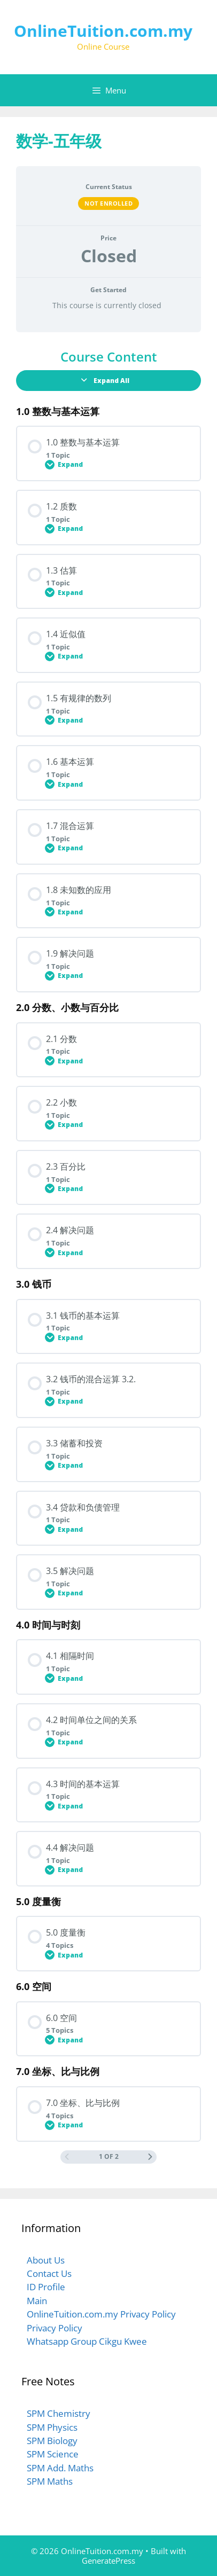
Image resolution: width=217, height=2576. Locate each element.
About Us (46, 2260)
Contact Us (49, 2273)
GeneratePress (108, 2560)
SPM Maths (50, 2481)
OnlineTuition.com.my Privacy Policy (101, 2314)
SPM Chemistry (58, 2413)
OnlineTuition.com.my (103, 31)
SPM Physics (52, 2427)
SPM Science (53, 2454)
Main (37, 2301)
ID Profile (46, 2287)
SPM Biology (52, 2440)
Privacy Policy (54, 2328)
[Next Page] (150, 2157)
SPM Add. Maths (60, 2468)
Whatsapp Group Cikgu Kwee (87, 2341)
